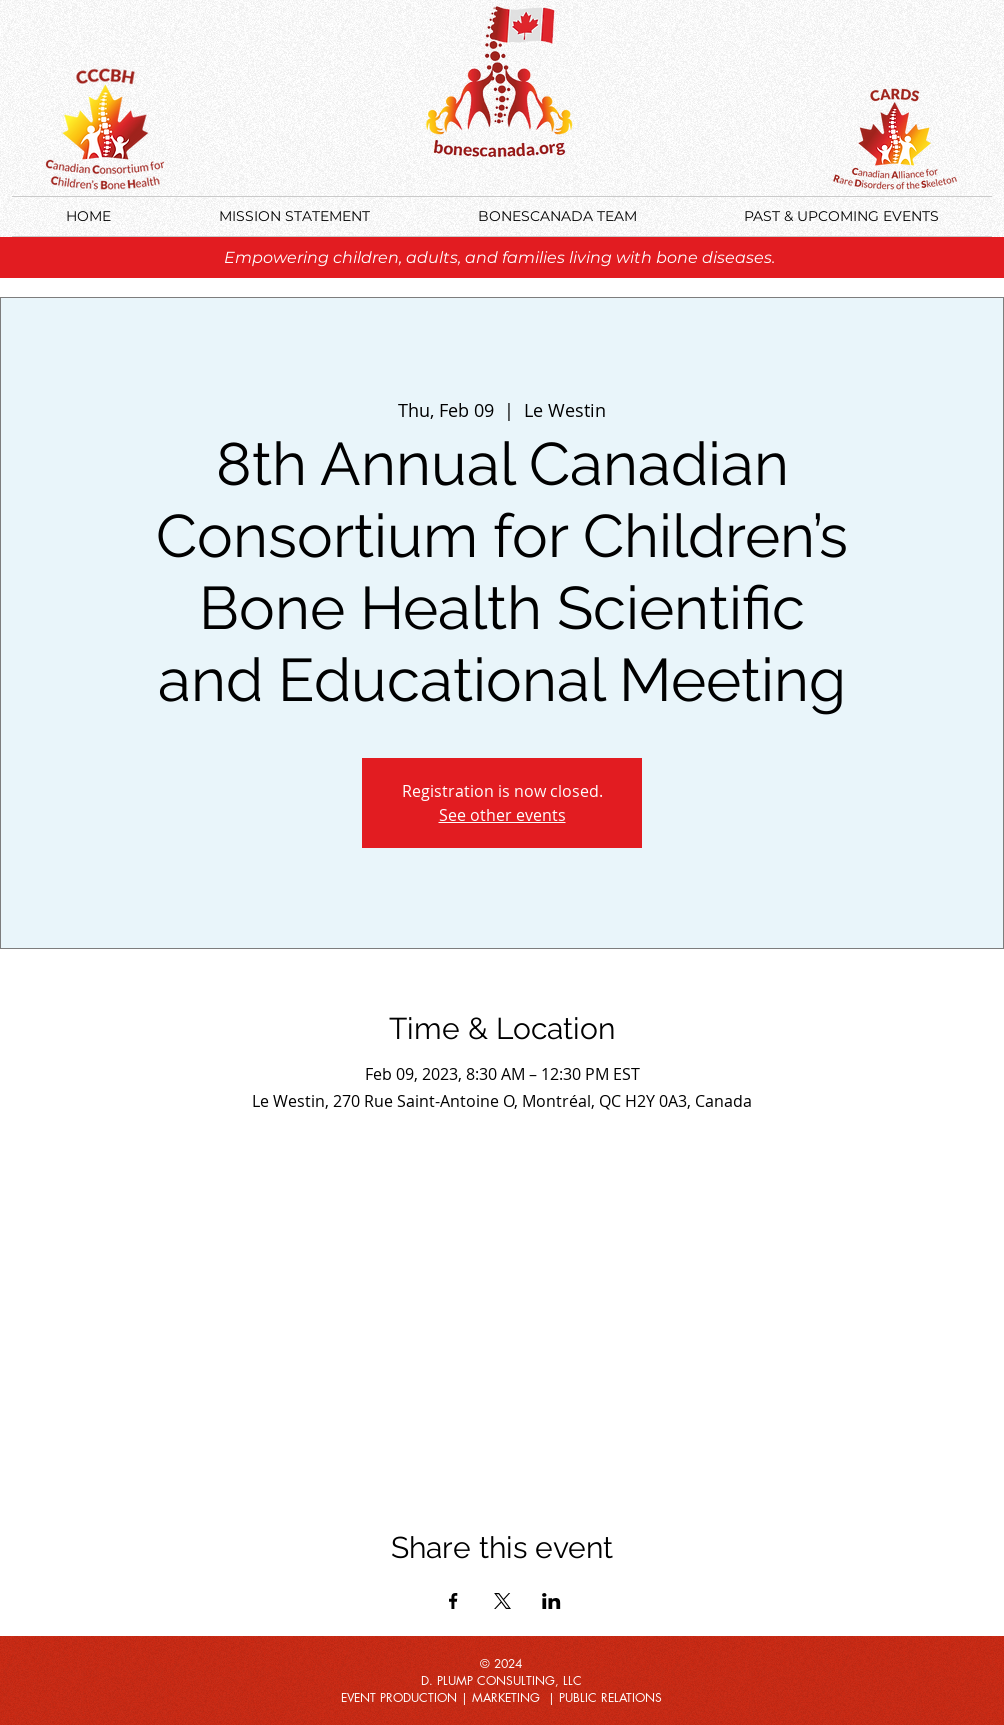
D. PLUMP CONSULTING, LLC (501, 1680)
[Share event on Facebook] (453, 1601)
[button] (841, 216)
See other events (502, 815)
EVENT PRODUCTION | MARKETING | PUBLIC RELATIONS (501, 1697)
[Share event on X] (502, 1601)
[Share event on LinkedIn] (551, 1601)
